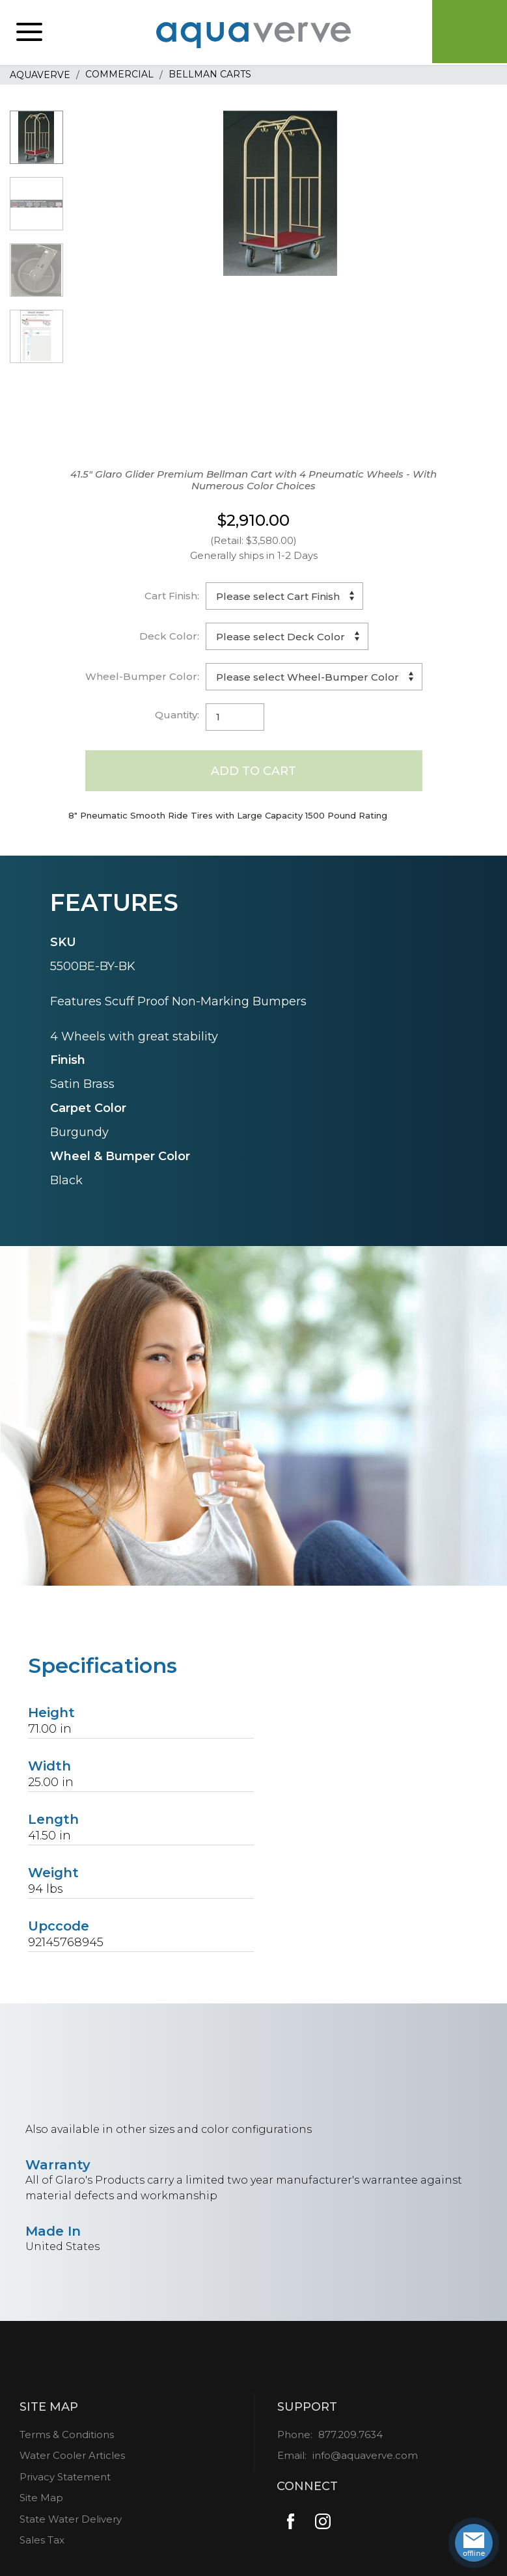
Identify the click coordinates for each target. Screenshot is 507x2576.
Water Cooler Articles (72, 2456)
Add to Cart (253, 770)
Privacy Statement (65, 2477)
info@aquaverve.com (365, 2456)
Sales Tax (42, 2540)
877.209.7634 (350, 2435)
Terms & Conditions (67, 2435)
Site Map (41, 2498)
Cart (468, 32)
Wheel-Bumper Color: (142, 676)
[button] (29, 32)
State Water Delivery (71, 2520)
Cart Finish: (171, 596)
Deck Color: (169, 636)
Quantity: (177, 715)
